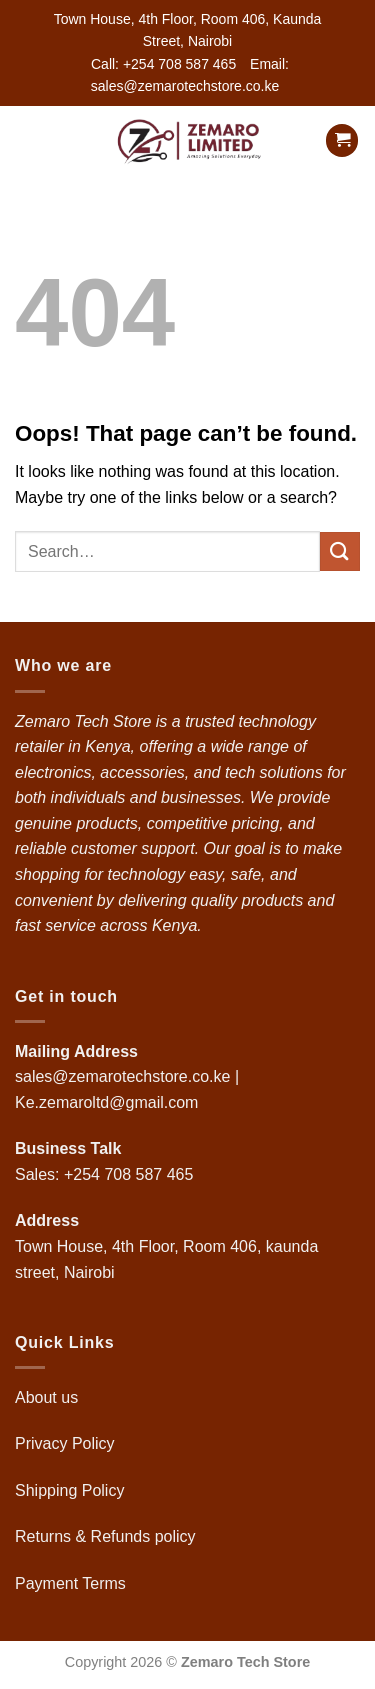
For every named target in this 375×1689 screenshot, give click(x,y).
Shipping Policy (72, 1490)
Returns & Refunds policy (105, 1536)
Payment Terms (72, 1583)
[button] (27, 140)
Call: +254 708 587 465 (163, 64)
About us (49, 1397)
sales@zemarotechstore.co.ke (122, 1076)
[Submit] (340, 551)
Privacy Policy (65, 1443)
